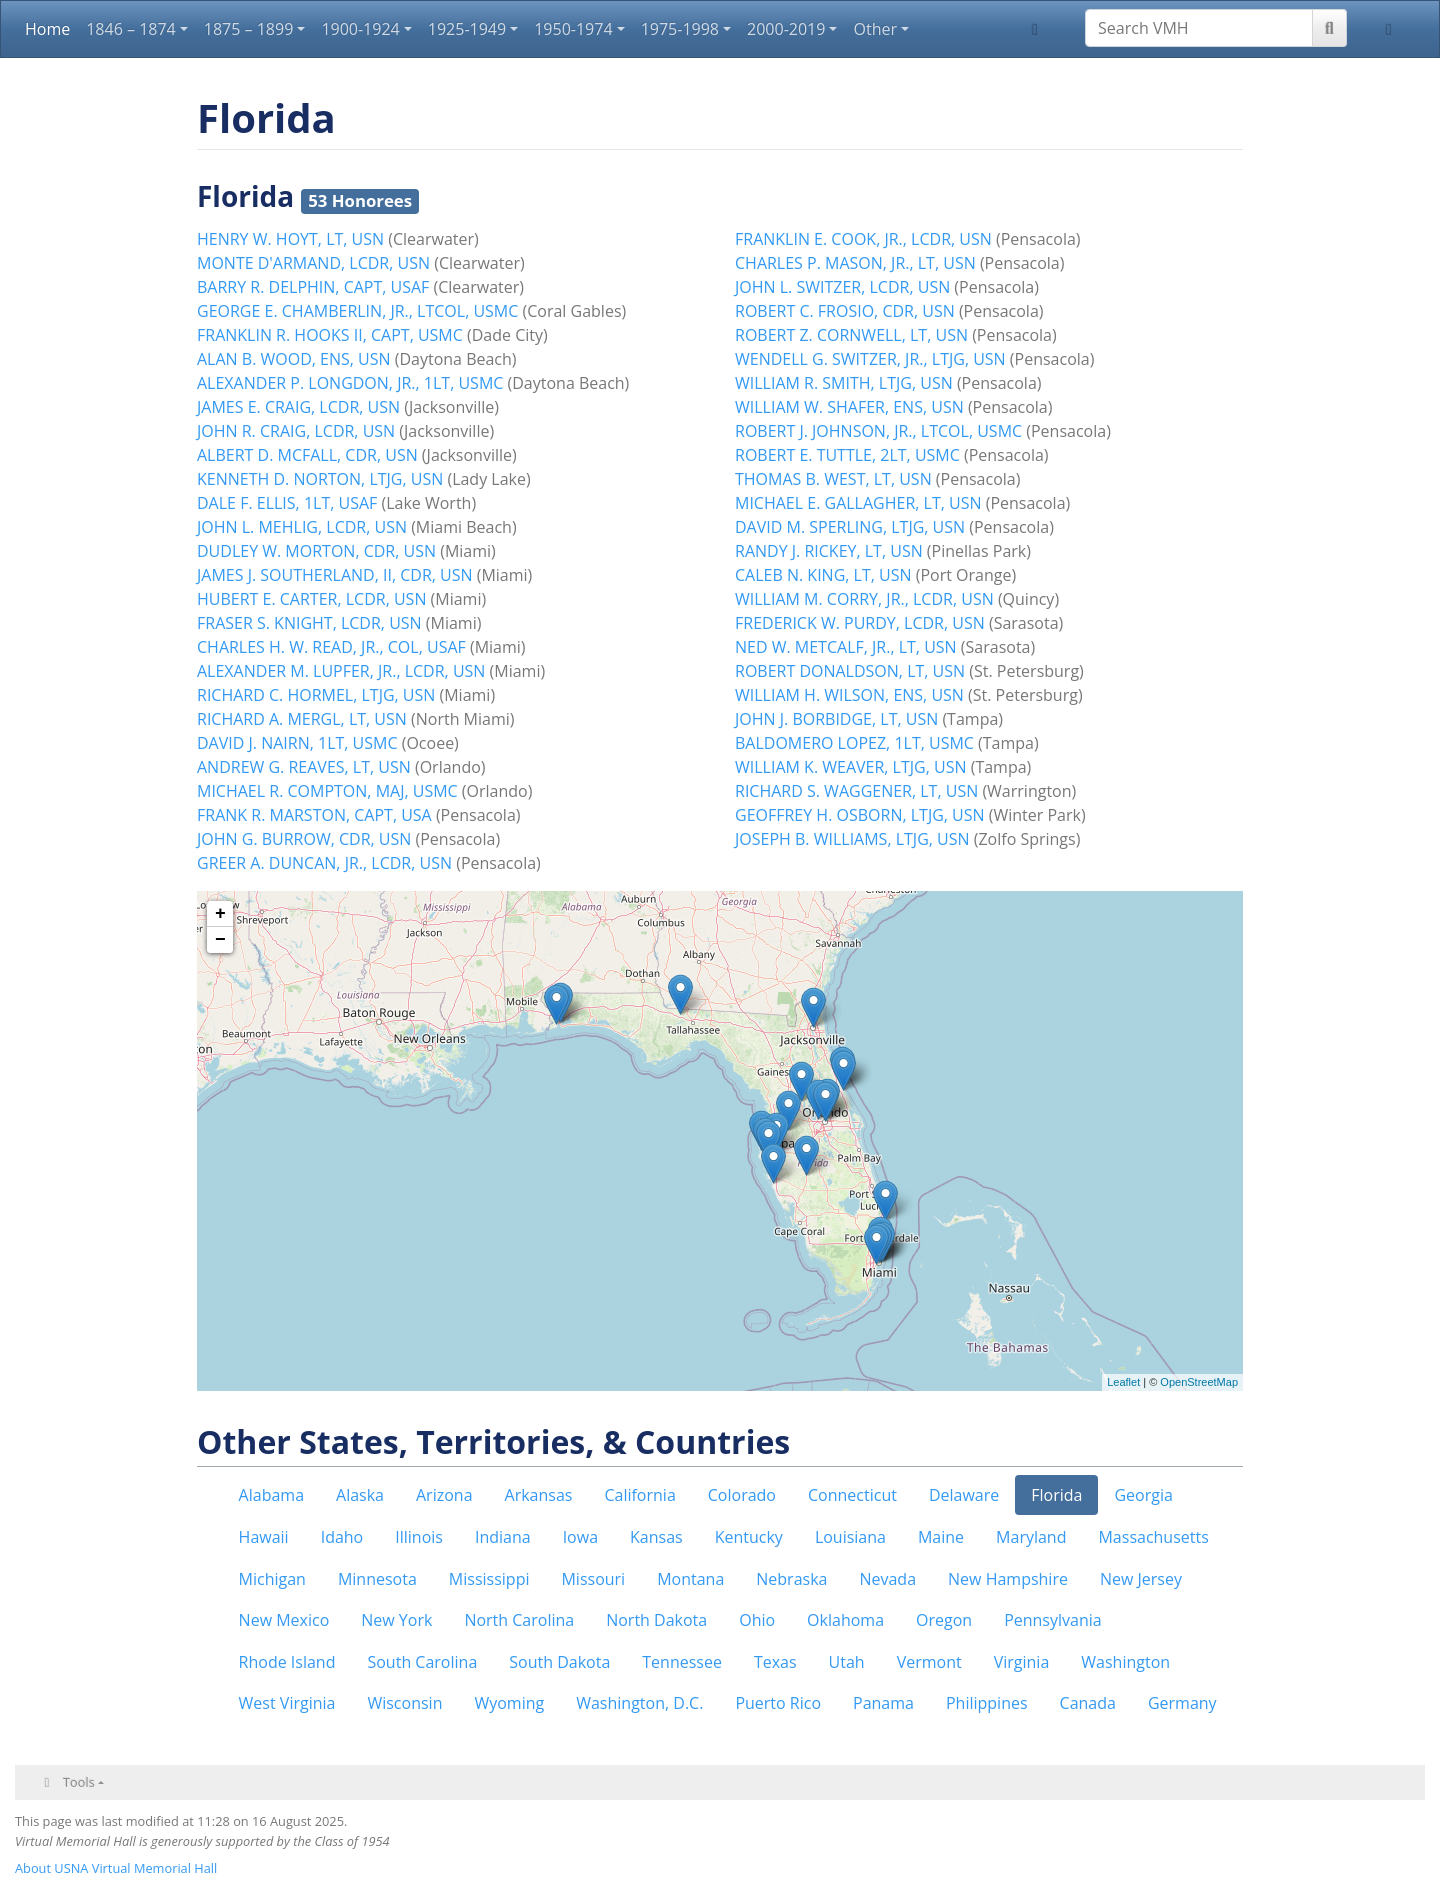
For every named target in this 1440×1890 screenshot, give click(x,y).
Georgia (1143, 1495)
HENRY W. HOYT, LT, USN (290, 239)
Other (874, 29)
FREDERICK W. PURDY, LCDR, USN (860, 623)
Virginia (1022, 1662)
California (639, 1495)
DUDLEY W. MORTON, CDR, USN (316, 551)
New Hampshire (1008, 1579)
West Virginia (287, 1703)
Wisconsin (404, 1703)
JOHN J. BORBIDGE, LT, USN (836, 719)
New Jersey (1141, 1579)
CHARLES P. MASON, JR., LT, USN (855, 263)
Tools (79, 1782)
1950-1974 (573, 29)
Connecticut (852, 1495)
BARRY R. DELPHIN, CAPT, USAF (313, 287)
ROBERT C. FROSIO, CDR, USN (845, 311)
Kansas (656, 1537)
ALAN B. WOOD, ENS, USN (294, 359)
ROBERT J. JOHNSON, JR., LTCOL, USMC (878, 431)
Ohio (757, 1620)
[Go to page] (1329, 28)
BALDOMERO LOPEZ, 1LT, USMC (854, 743)
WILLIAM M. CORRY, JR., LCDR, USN (864, 599)
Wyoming (509, 1703)
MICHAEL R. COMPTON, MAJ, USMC (327, 791)
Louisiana (850, 1537)
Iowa (580, 1537)
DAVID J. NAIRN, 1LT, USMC (297, 743)
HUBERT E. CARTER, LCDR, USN (311, 599)
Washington (1125, 1662)
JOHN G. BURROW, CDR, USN (304, 839)
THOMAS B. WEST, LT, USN (833, 479)
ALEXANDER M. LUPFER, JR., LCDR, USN (341, 671)
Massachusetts (1153, 1537)
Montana (690, 1579)
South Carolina (422, 1662)
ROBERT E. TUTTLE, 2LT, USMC (847, 455)
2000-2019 (786, 29)
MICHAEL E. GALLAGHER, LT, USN (858, 503)
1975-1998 (680, 29)
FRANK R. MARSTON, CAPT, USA (314, 815)
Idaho (342, 1537)
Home (47, 29)
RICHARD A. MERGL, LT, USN (302, 719)
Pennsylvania (1053, 1620)
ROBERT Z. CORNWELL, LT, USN (851, 335)
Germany (1182, 1703)
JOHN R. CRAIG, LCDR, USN (296, 431)
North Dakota (656, 1620)
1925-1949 (467, 29)
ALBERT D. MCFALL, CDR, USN (307, 455)
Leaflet (1123, 1382)
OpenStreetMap (1199, 1382)
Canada (1088, 1703)
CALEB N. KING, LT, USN (823, 575)
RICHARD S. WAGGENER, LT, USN (856, 791)
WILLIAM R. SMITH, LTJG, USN (844, 383)
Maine (941, 1537)
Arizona (444, 1495)
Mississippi (489, 1579)
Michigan (272, 1579)
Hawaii (264, 1537)
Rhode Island (287, 1662)
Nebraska (791, 1579)
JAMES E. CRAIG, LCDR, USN (298, 407)
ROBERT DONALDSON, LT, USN (850, 671)
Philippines (987, 1703)
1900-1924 (360, 29)
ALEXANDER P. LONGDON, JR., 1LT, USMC (350, 383)
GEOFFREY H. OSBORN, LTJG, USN (860, 815)
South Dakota (559, 1662)
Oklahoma (845, 1620)
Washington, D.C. (639, 1703)
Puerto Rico (778, 1703)
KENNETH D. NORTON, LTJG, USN (320, 479)
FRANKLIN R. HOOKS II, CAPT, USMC (330, 335)
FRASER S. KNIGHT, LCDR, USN (309, 623)
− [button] (220, 940)
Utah (847, 1662)
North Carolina (519, 1620)
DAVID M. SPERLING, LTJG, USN (850, 527)
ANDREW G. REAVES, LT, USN (304, 767)
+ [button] (220, 914)
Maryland (1031, 1537)
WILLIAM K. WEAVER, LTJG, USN (851, 767)
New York (396, 1620)
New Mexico (284, 1620)
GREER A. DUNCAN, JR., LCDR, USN (324, 863)
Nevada (887, 1579)
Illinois (419, 1537)
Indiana (503, 1537)
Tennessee (682, 1662)
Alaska (360, 1495)
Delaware (964, 1495)
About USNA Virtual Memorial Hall (116, 1868)
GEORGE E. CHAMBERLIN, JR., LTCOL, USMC (357, 311)
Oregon (944, 1620)
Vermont (929, 1662)
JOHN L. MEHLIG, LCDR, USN (302, 527)
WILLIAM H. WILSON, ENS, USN (849, 695)
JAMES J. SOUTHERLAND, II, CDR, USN (335, 575)
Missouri (593, 1579)
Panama (883, 1703)
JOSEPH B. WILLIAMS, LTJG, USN (852, 839)
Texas (775, 1662)
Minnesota (377, 1579)
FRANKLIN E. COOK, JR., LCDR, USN (863, 239)
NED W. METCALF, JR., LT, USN (846, 647)
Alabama (271, 1495)
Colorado (742, 1495)
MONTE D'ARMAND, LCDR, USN (313, 263)
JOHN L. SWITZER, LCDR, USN (842, 287)
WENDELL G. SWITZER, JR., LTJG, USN (870, 359)
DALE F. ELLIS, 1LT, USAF (287, 503)
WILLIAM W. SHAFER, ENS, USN (849, 407)
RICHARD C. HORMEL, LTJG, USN (316, 695)
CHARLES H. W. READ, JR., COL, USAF (331, 647)
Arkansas (539, 1495)
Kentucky (749, 1537)
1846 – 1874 (131, 29)
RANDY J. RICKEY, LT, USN (829, 551)
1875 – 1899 (249, 29)
